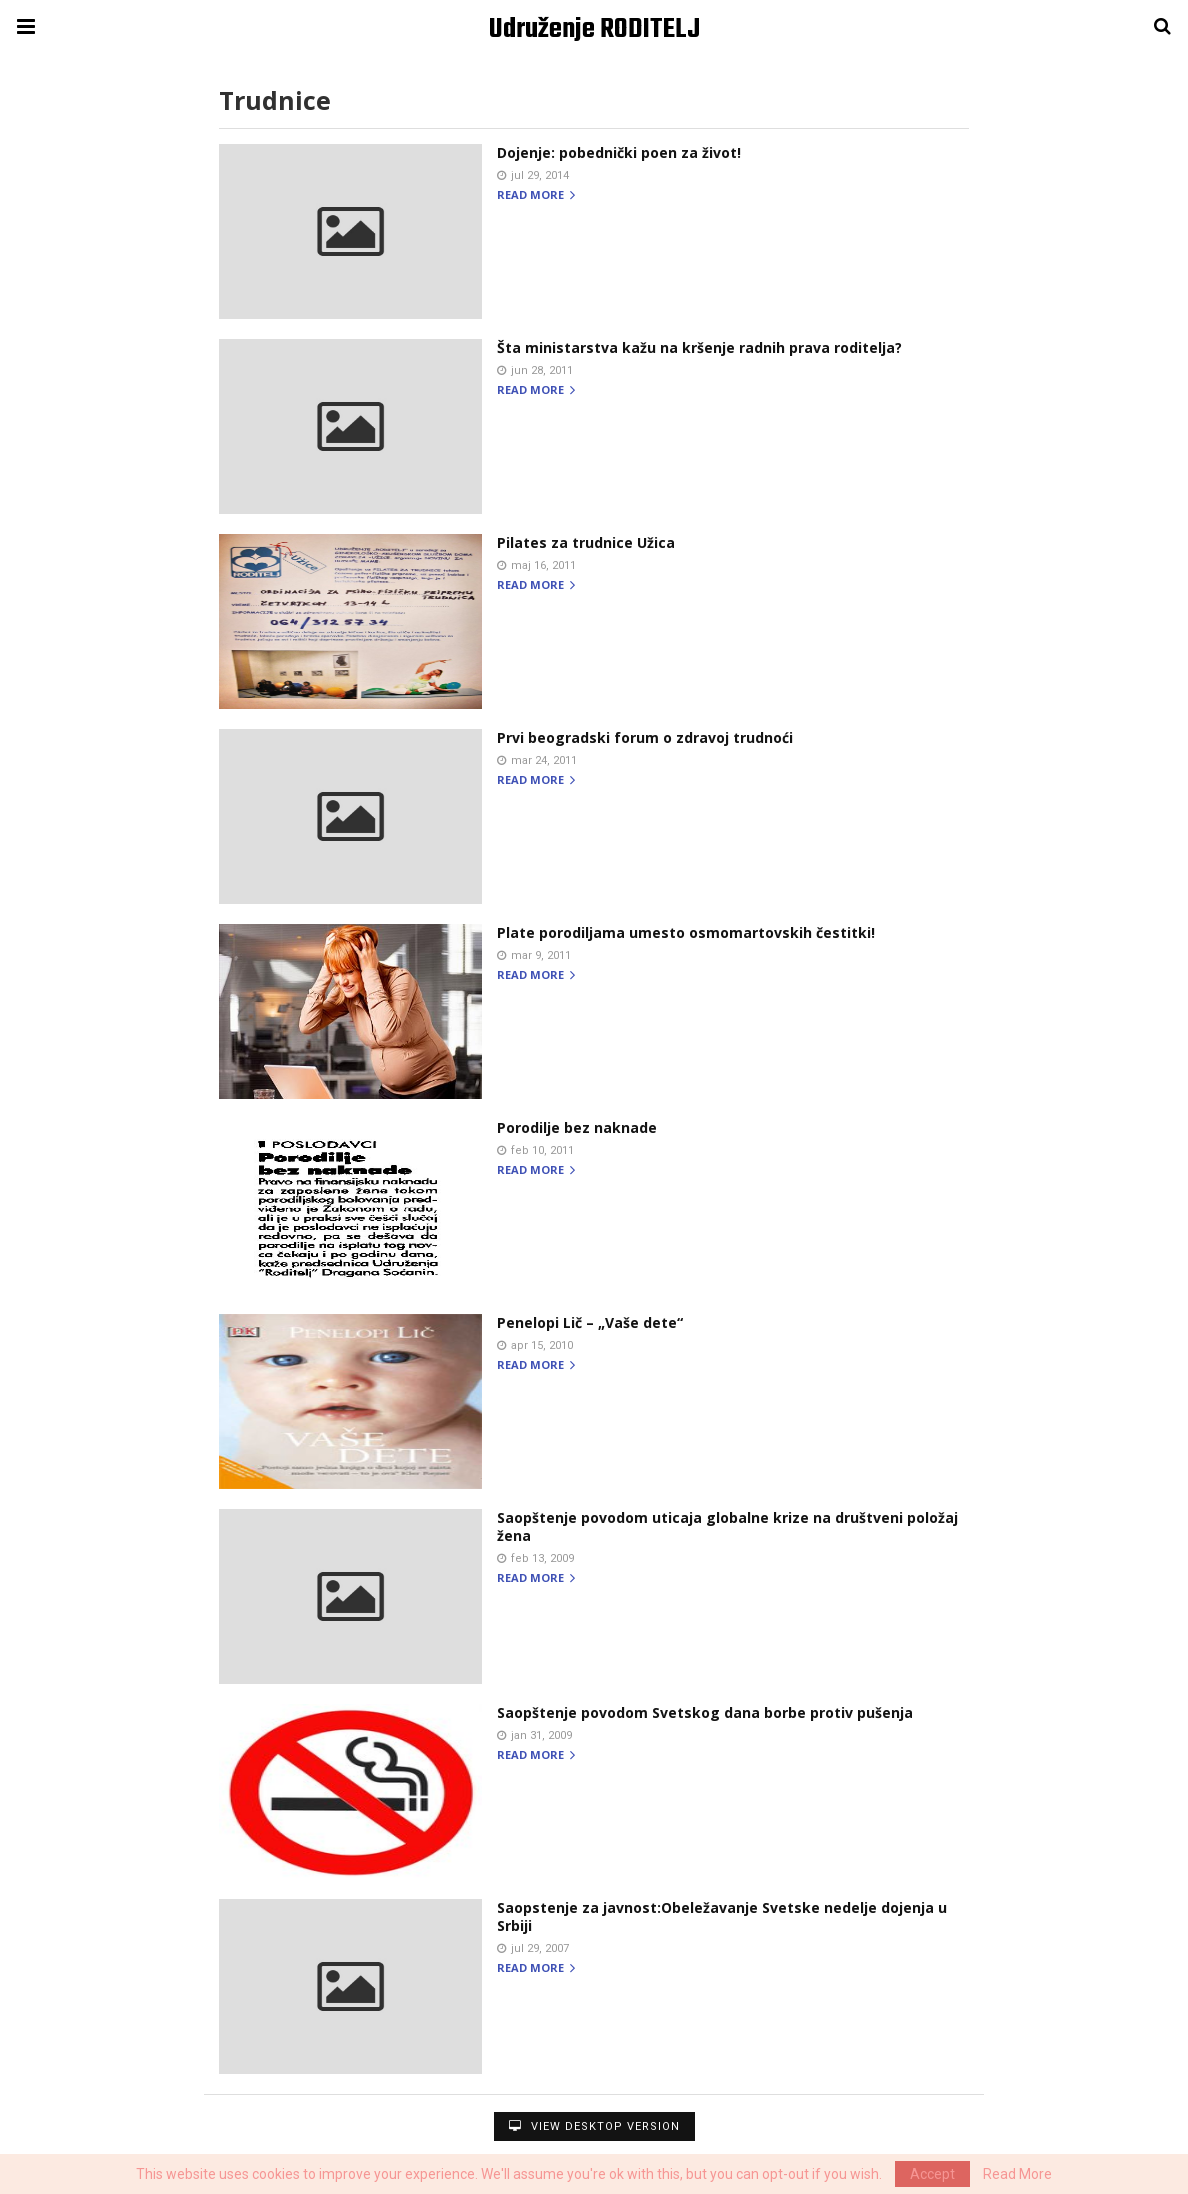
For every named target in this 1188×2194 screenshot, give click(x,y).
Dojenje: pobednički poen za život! (619, 152)
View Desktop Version (594, 2126)
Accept (932, 2174)
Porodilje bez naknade (577, 1127)
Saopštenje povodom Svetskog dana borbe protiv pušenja (705, 1712)
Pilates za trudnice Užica (586, 542)
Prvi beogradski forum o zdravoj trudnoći (645, 737)
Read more (536, 195)
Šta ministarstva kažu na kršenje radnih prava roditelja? (699, 347)
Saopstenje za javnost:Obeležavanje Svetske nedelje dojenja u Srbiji (722, 1916)
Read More (1017, 2174)
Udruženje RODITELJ (594, 29)
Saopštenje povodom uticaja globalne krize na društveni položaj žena (727, 1526)
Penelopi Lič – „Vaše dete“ (590, 1322)
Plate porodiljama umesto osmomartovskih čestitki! (686, 932)
